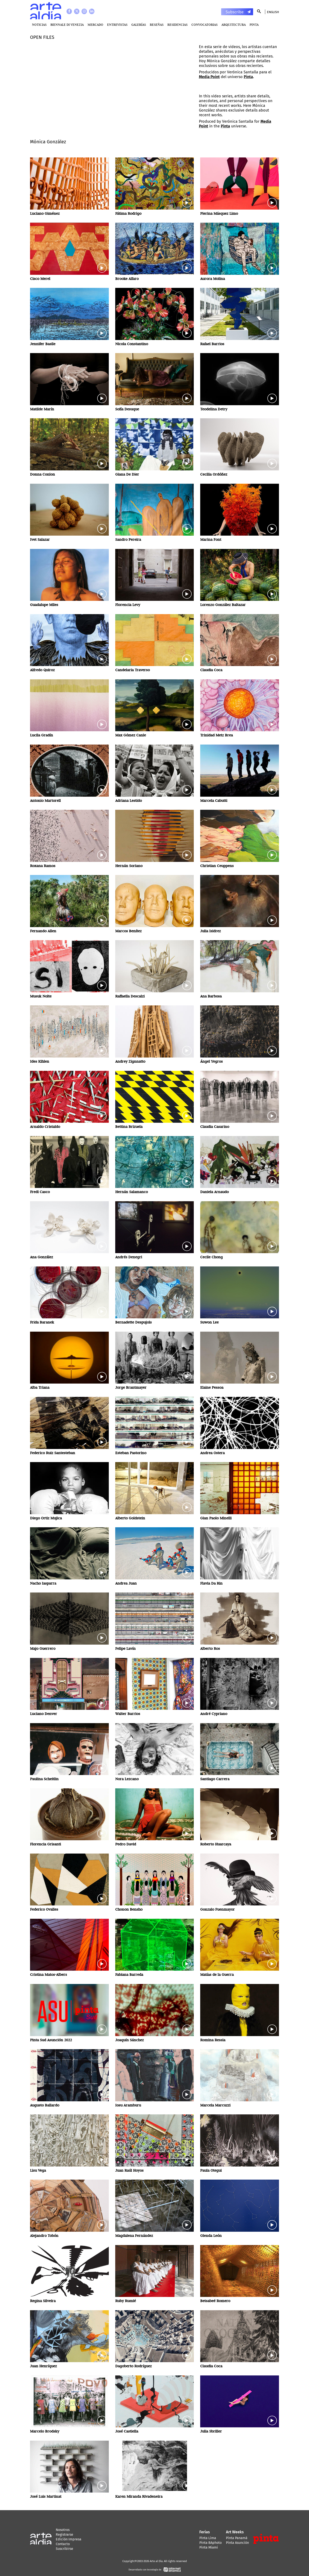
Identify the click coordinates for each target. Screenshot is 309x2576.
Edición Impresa (68, 2539)
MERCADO (95, 25)
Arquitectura (233, 25)
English (273, 12)
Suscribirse (64, 2549)
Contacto (63, 2544)
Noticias (39, 25)
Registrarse (64, 2534)
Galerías (138, 25)
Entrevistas (117, 25)
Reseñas (157, 25)
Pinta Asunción (237, 2543)
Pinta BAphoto (210, 2543)
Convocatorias (204, 25)
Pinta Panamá (236, 2538)
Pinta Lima (207, 2538)
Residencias (177, 25)
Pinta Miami (208, 2547)
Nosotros (63, 2530)
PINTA (254, 25)
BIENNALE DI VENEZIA (67, 25)
